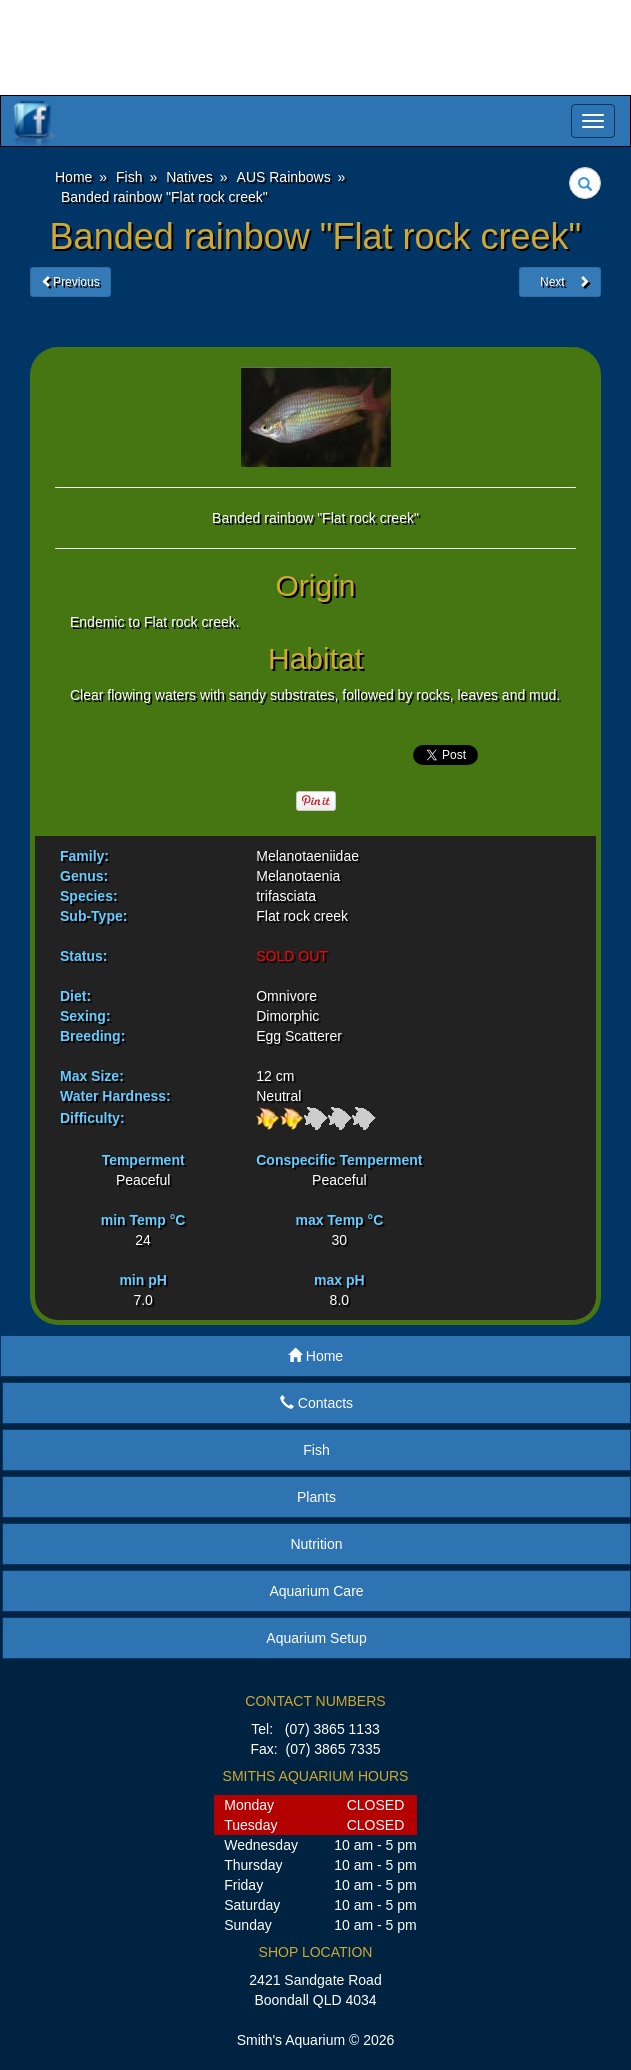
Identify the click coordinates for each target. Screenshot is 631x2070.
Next (560, 282)
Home (315, 1356)
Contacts (316, 1403)
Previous (70, 282)
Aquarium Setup (316, 1638)
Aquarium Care (316, 1591)
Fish (316, 1450)
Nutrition (316, 1544)
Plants (316, 1497)
